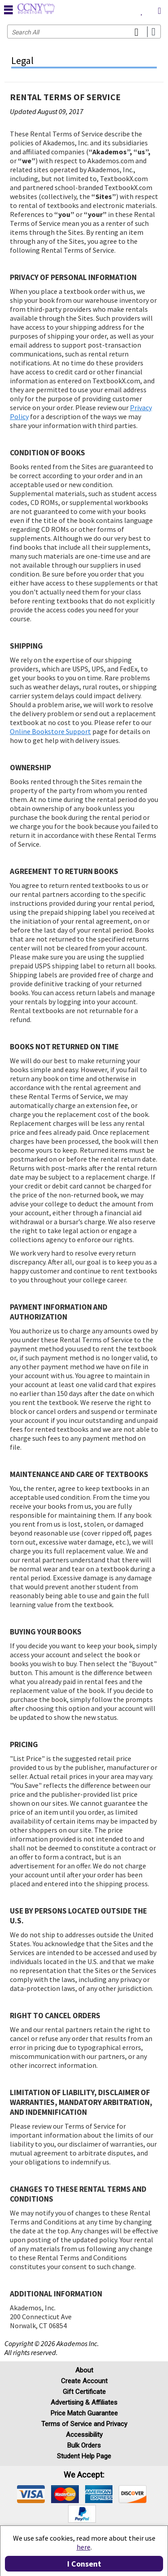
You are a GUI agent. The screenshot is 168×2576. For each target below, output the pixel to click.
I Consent (84, 2564)
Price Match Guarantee (84, 2413)
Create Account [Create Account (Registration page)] (84, 2381)
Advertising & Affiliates (84, 2402)
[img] (31, 2494)
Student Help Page (84, 2456)
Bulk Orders (84, 2445)
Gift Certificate (84, 2392)
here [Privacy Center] (83, 2546)
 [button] (8, 9)
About (84, 2370)
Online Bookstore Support (50, 731)
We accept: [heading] (84, 2474)
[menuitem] (142, 9)
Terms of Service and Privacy (84, 2424)
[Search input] (84, 31)
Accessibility (84, 2435)
